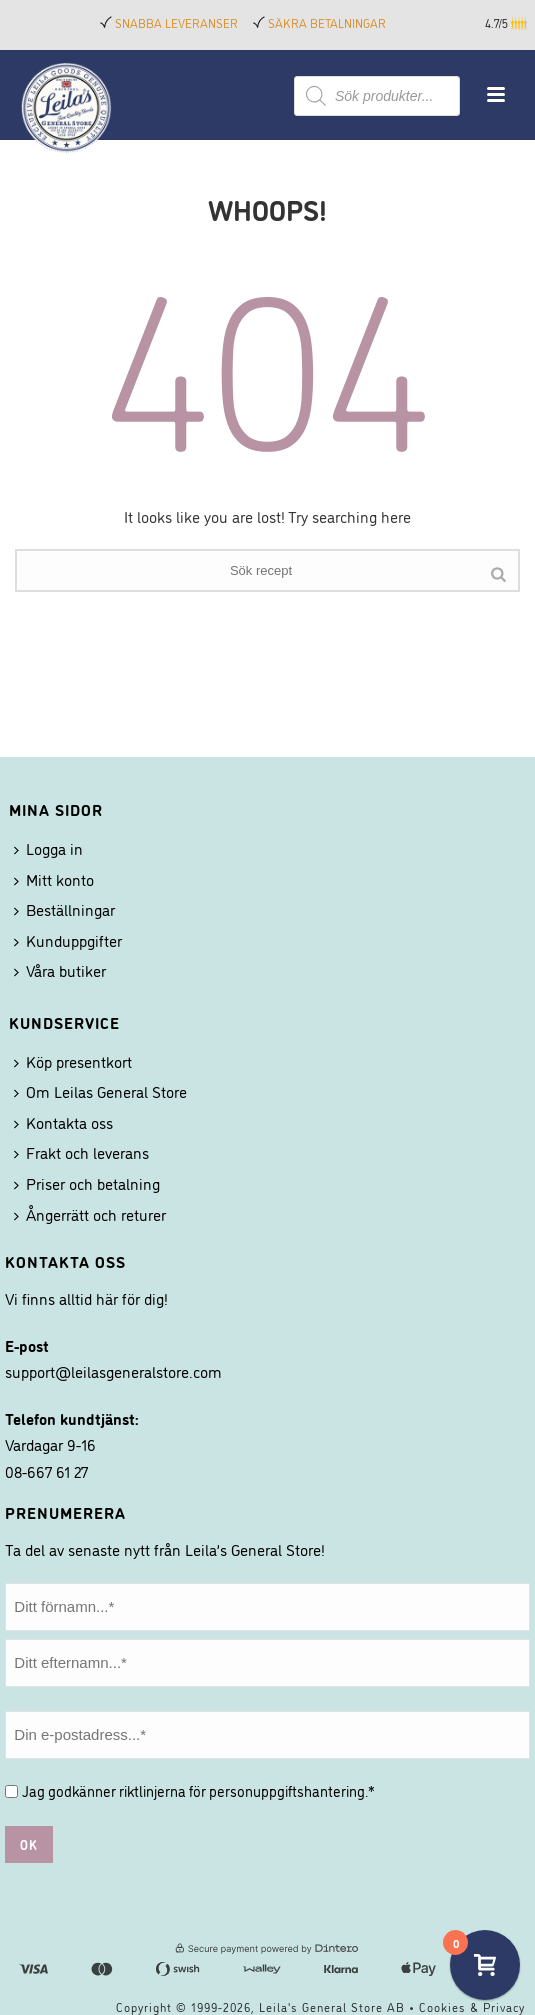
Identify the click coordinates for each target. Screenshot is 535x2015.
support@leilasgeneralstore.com (113, 1371)
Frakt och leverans (81, 1152)
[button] (520, 23)
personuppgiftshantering (287, 1790)
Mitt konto (54, 879)
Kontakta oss (63, 1122)
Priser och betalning (87, 1183)
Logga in (48, 848)
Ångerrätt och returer (90, 1214)
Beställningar (64, 909)
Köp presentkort (73, 1061)
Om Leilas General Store (100, 1091)
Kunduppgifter (68, 940)
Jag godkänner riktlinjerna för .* (198, 1790)
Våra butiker (60, 970)
